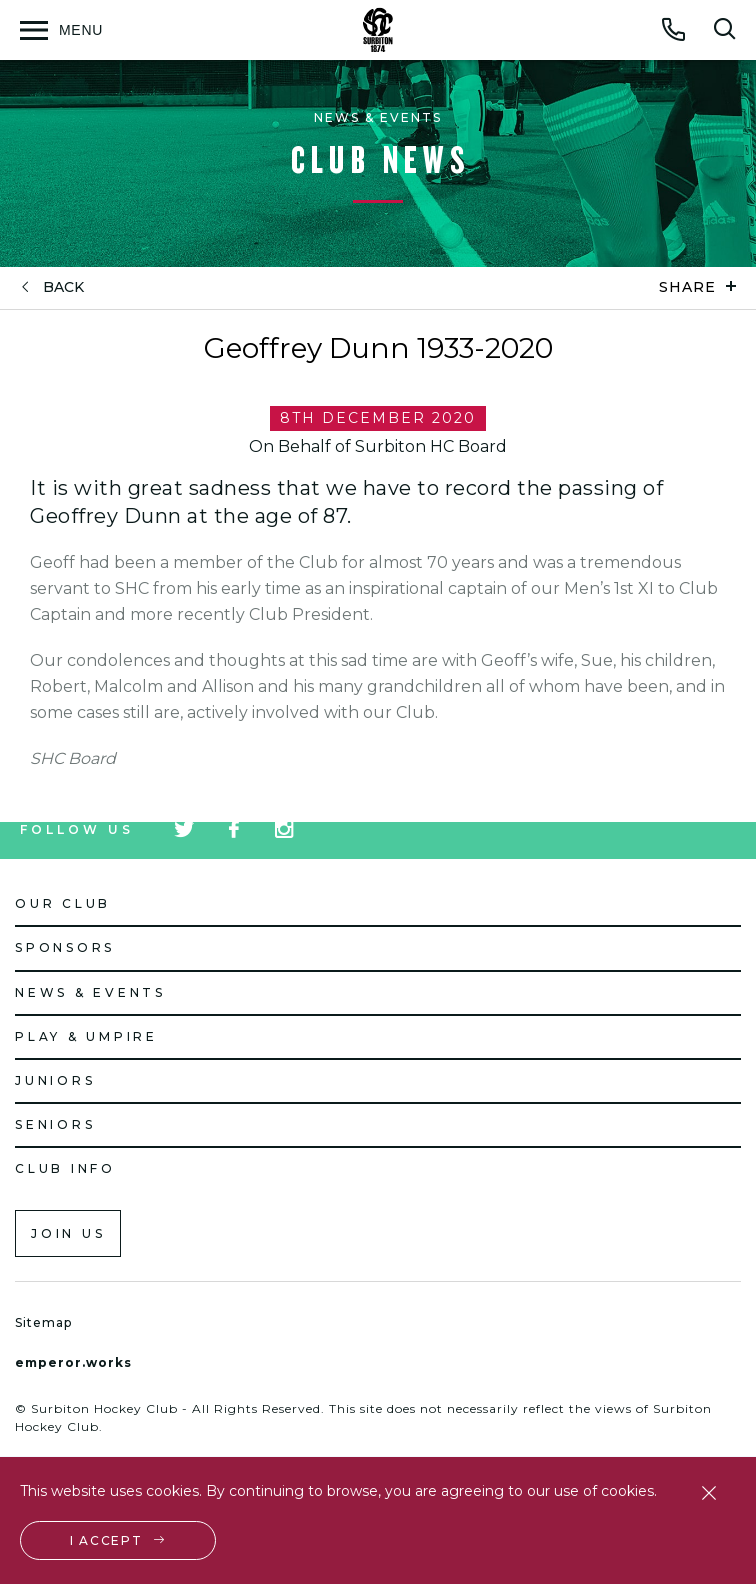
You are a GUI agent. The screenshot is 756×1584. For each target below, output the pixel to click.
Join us (68, 1233)
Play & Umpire (86, 1036)
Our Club (63, 903)
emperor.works (73, 1362)
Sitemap (43, 1322)
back (63, 287)
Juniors (55, 1080)
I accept (106, 1540)
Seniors (55, 1124)
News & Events (90, 992)
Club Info (65, 1168)
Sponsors (65, 947)
